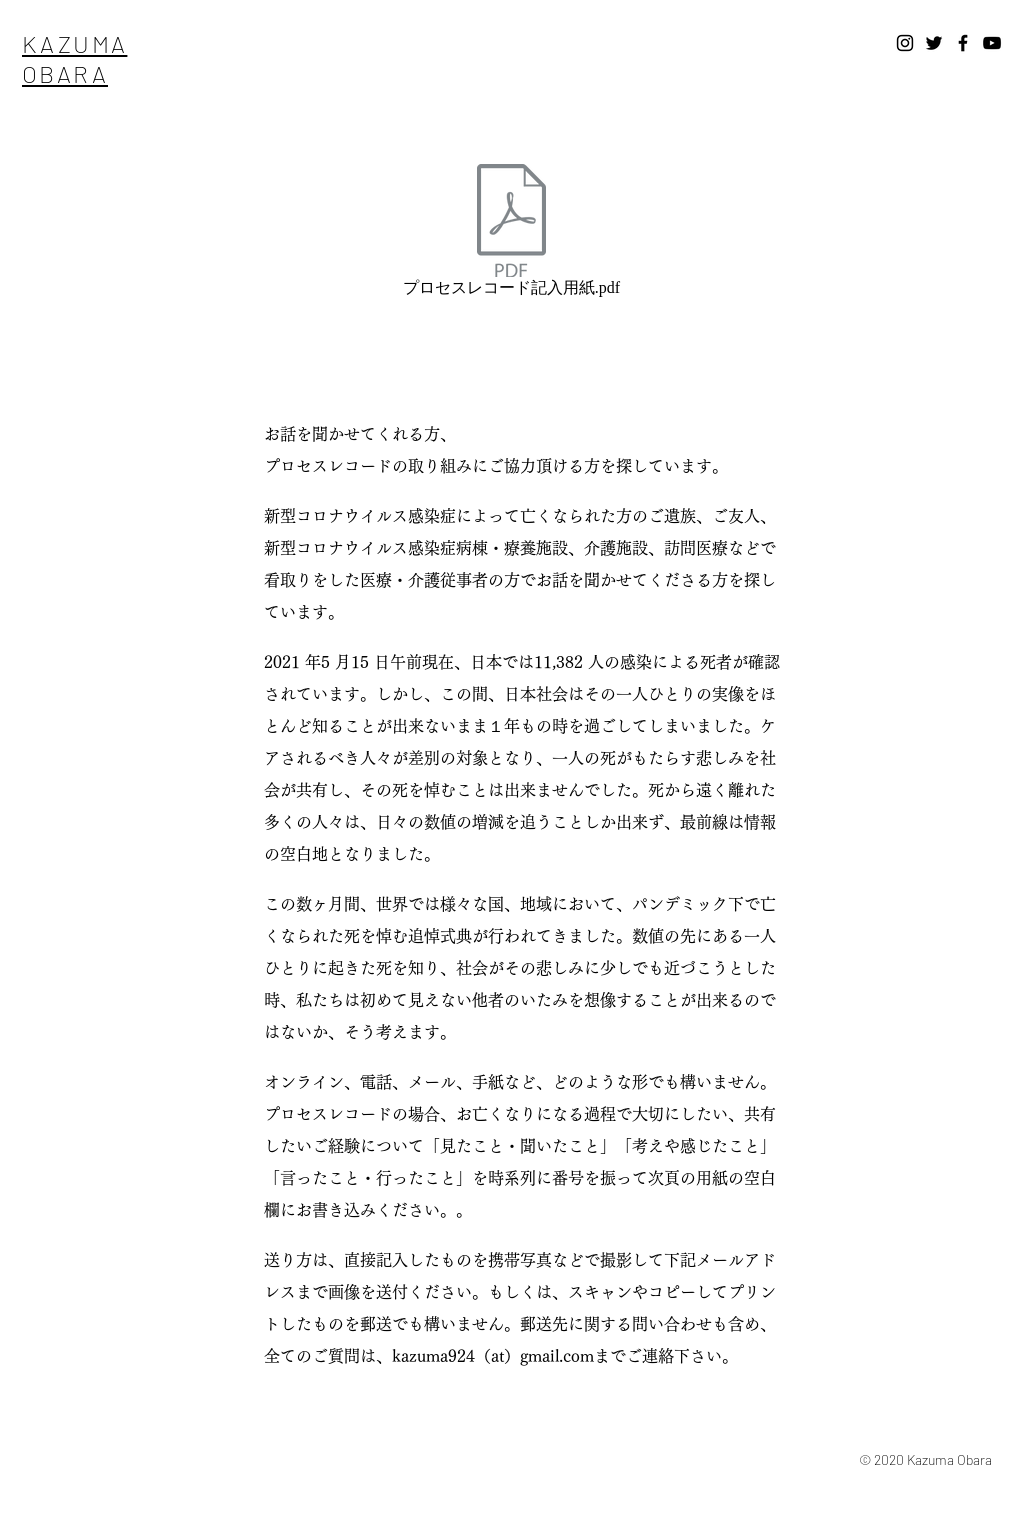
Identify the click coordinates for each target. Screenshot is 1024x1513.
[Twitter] (934, 43)
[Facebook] (963, 43)
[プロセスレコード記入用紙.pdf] (511, 234)
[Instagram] (905, 43)
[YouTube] (992, 43)
